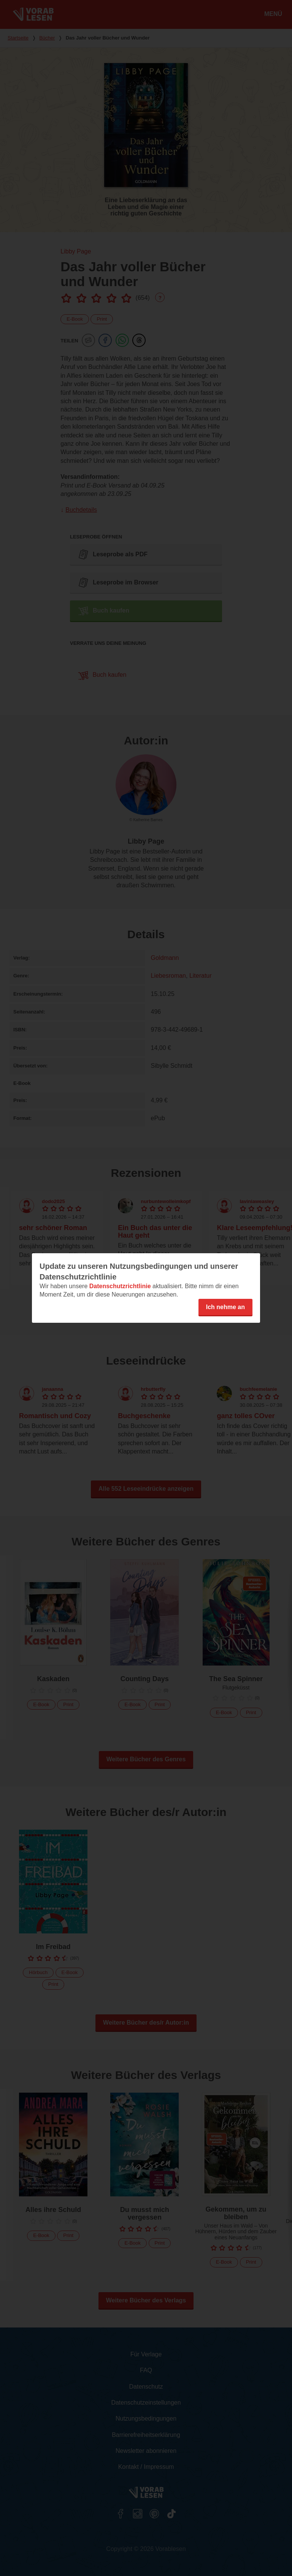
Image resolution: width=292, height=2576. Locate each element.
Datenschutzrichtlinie (120, 1286)
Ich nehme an (225, 1307)
